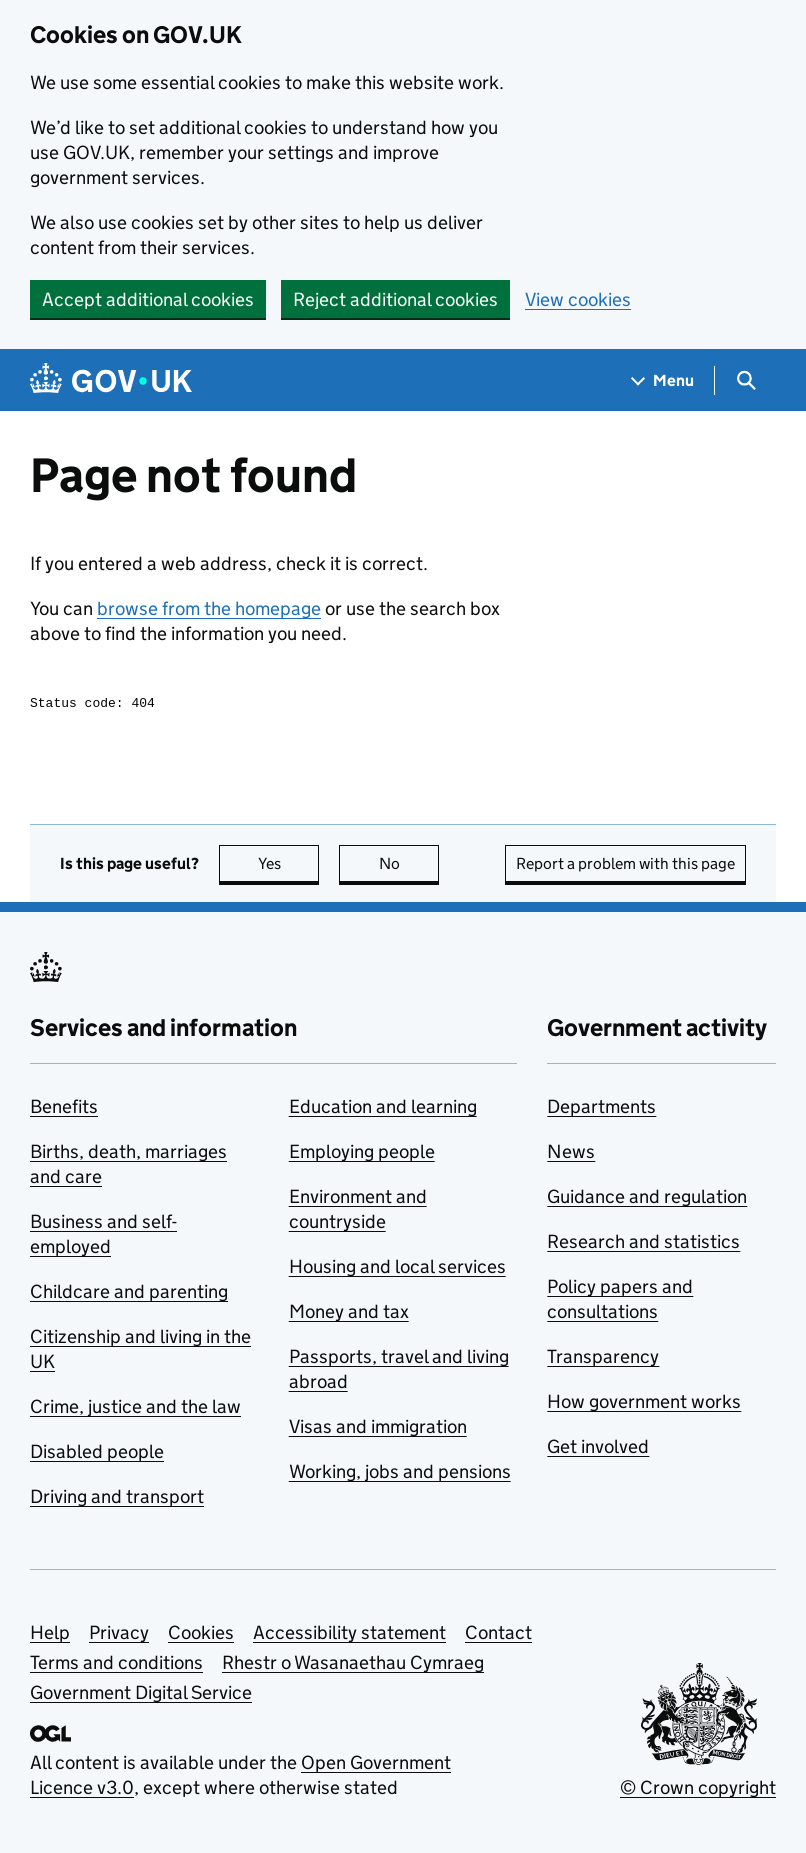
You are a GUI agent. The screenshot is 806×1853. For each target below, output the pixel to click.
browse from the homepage (209, 608)
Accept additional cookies (148, 299)
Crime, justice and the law (135, 1409)
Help (50, 1635)
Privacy (119, 1635)
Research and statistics (643, 1244)
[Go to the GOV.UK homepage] (111, 380)
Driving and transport (117, 1499)
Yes (289, 866)
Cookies (201, 1635)
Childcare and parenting (129, 1294)
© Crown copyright (698, 1790)
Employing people (362, 1154)
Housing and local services (397, 1269)
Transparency (603, 1359)
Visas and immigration (378, 1429)
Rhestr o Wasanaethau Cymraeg (353, 1665)
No (409, 866)
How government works (644, 1404)
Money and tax (349, 1314)
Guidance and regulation (647, 1199)
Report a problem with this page (625, 866)
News (571, 1154)
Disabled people (97, 1454)
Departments (601, 1109)
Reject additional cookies (395, 299)
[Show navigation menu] (663, 380)
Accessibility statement (349, 1635)
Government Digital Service (141, 1695)
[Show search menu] (745, 380)
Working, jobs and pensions (400, 1474)
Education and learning (383, 1109)
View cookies (578, 299)
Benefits (64, 1109)
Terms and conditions (116, 1665)
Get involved (598, 1449)
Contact (498, 1635)
